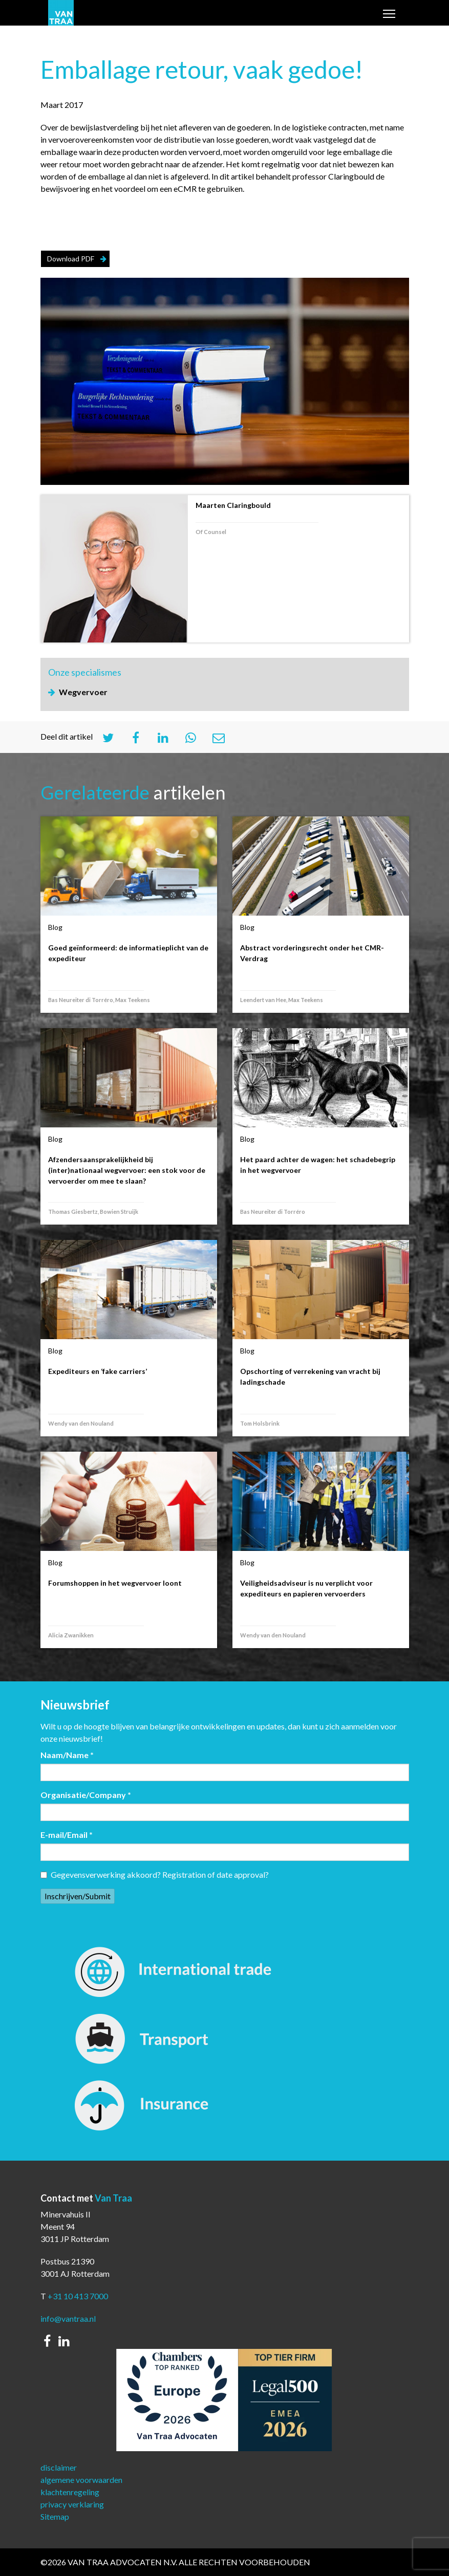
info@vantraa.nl (68, 2318)
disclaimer (58, 2467)
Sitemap (54, 2516)
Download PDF (70, 258)
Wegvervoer (83, 692)
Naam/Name (67, 1755)
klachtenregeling (69, 2492)
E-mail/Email (66, 1834)
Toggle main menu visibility (389, 14)
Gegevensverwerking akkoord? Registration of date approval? (154, 1874)
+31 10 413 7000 (78, 2296)
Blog (55, 927)
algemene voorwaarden (81, 2479)
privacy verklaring (72, 2504)
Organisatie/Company (85, 1795)
